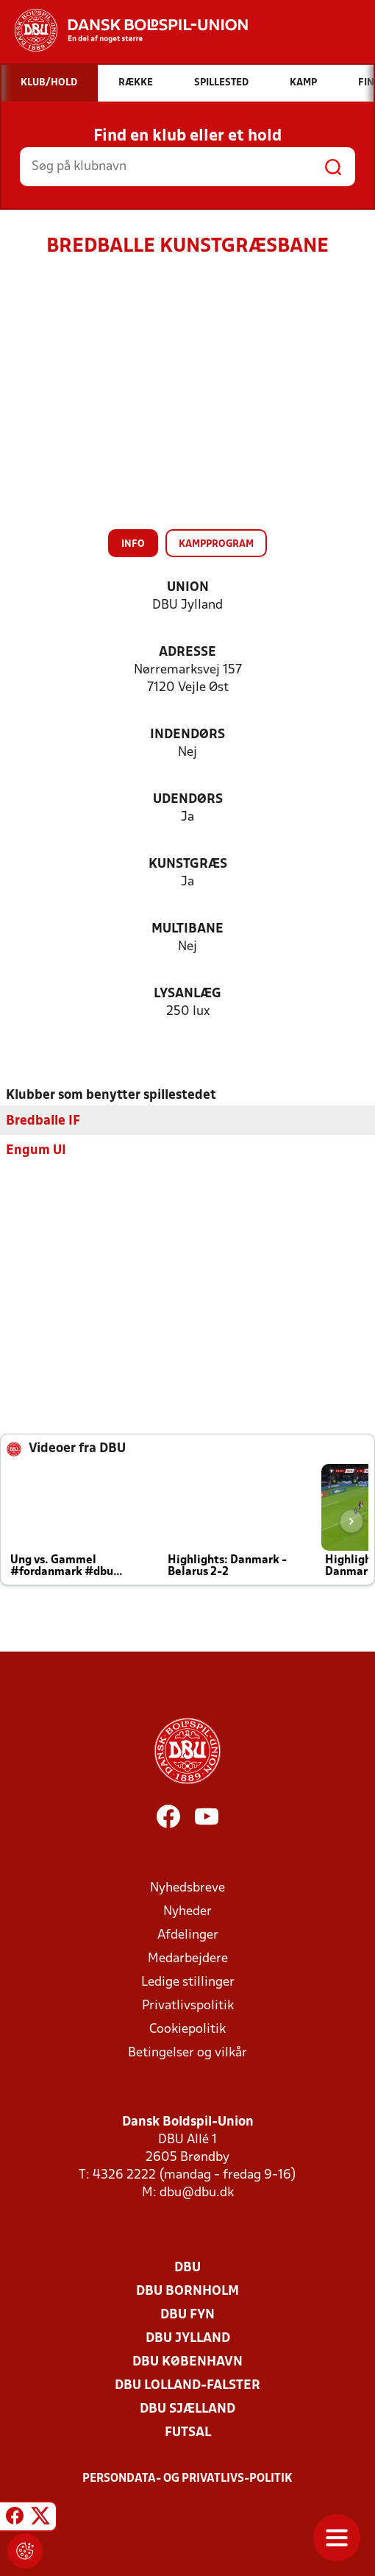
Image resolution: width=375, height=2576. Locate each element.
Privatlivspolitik (188, 2005)
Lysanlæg (187, 994)
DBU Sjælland (187, 2408)
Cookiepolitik (187, 2029)
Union (188, 587)
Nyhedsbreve (187, 1887)
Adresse (187, 652)
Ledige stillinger (188, 1981)
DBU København (187, 2361)
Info (133, 544)
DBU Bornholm (187, 2291)
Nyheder (187, 1911)
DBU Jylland (188, 2338)
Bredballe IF (43, 1120)
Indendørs (187, 735)
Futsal (188, 2432)
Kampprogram (216, 544)
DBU (187, 2267)
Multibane (187, 929)
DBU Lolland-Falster (187, 2385)
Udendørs (188, 799)
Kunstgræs (188, 864)
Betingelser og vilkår (187, 2052)
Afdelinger (187, 1934)
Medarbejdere (188, 1958)
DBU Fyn (187, 2314)
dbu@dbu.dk (197, 2192)
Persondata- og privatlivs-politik (187, 2478)
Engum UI (36, 1150)
